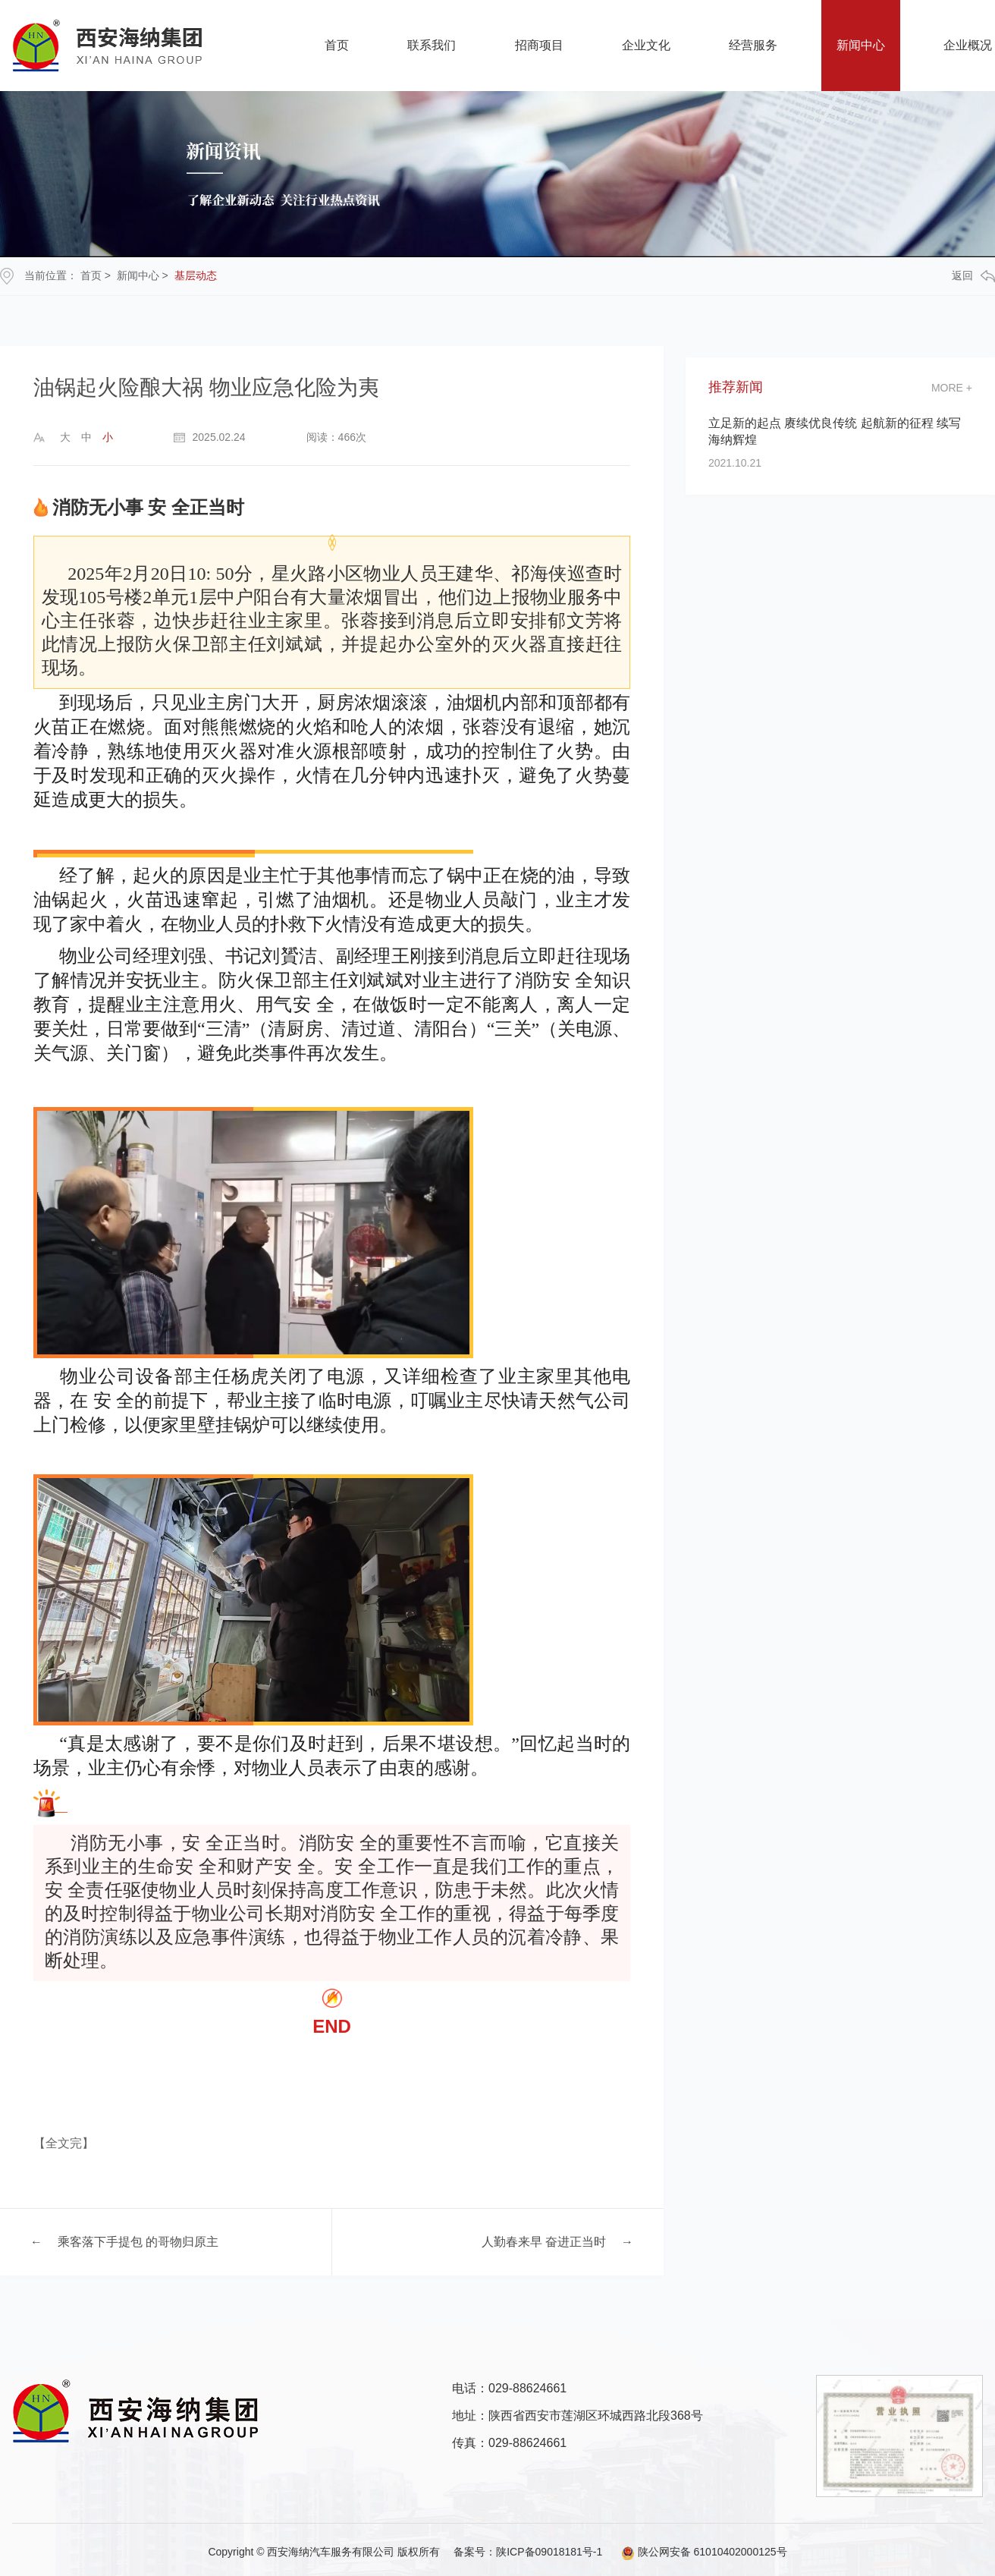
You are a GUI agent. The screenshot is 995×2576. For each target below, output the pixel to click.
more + (951, 388)
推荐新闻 (735, 387)
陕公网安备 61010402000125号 (695, 2552)
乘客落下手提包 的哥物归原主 (138, 2241)
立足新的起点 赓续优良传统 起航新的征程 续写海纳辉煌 (834, 431)
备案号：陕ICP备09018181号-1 (528, 2552)
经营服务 (753, 45)
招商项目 (539, 45)
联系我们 (431, 45)
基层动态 (195, 275)
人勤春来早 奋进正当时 (544, 2241)
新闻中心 (860, 45)
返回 (973, 275)
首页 (337, 45)
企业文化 (646, 45)
